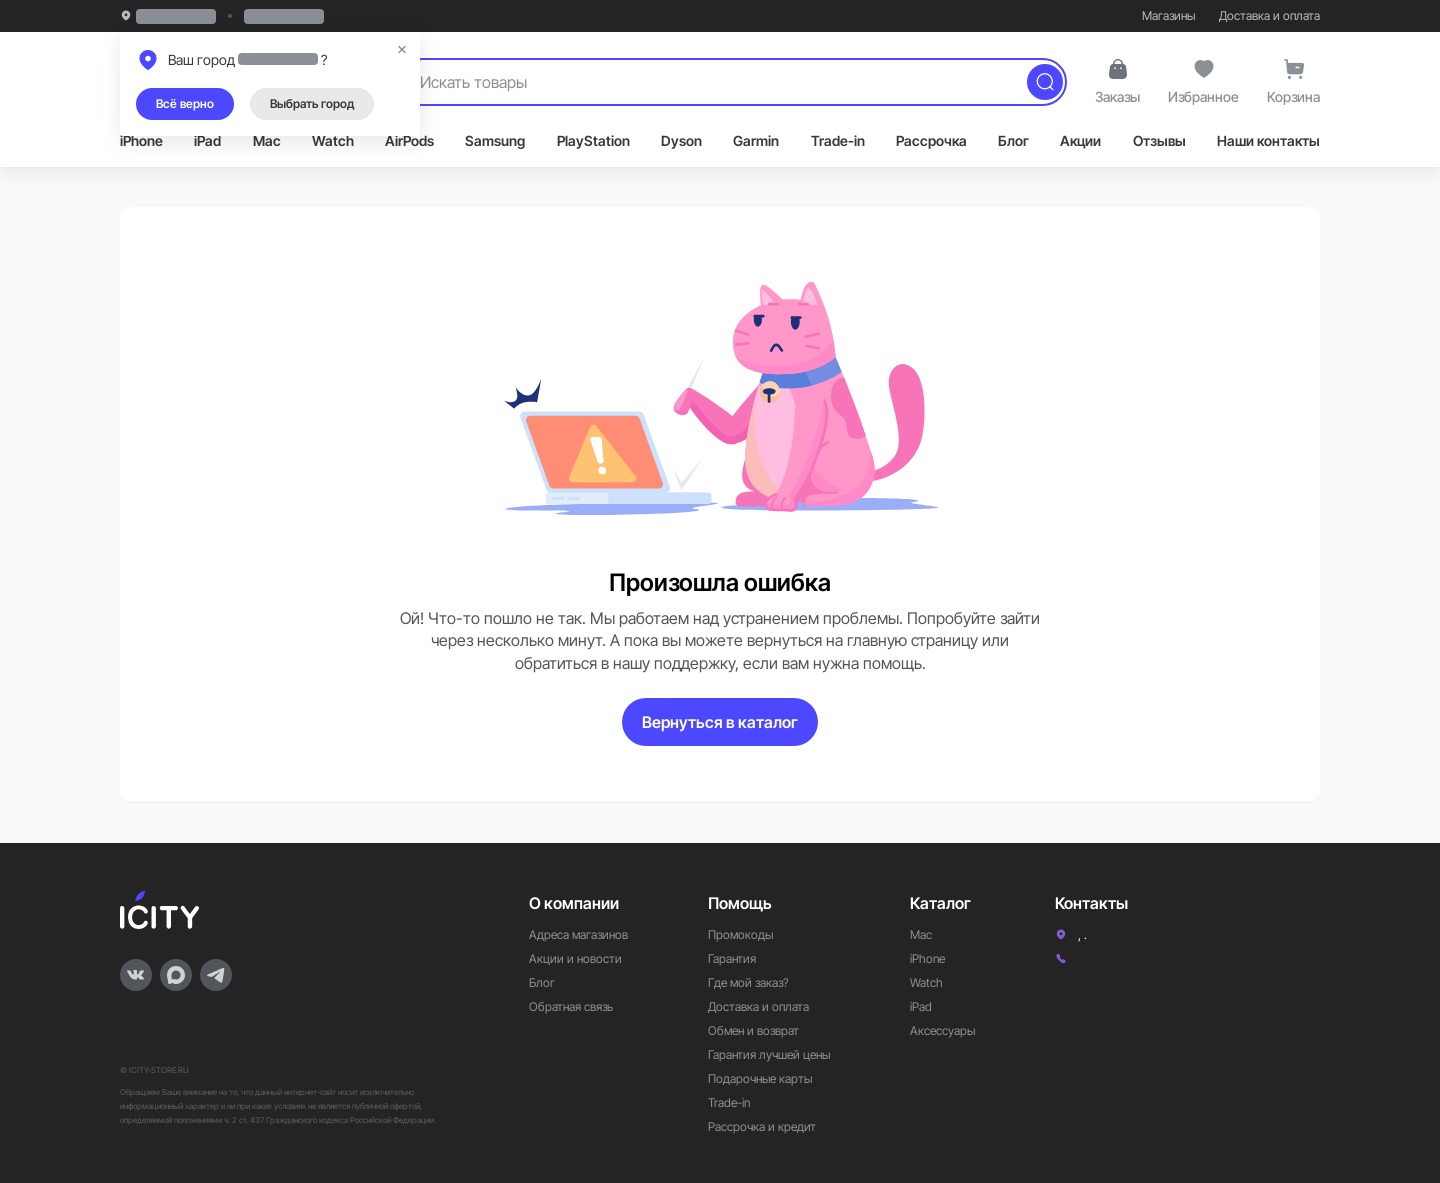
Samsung (495, 140)
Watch (333, 140)
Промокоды (740, 934)
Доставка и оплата (1269, 15)
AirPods (409, 140)
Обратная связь (571, 1006)
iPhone (141, 140)
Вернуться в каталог (720, 722)
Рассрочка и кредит (762, 1126)
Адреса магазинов (578, 934)
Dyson (681, 140)
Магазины (1168, 15)
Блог (1013, 140)
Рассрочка (931, 140)
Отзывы (1159, 140)
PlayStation (593, 140)
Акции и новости (575, 958)
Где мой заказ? (748, 982)
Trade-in (838, 140)
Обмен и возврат (753, 1030)
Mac (267, 140)
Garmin (756, 140)
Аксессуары (942, 1030)
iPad (207, 140)
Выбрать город (312, 103)
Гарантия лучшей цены (769, 1054)
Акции (1080, 140)
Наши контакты (1268, 140)
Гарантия (732, 958)
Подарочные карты (760, 1078)
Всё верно (185, 103)
